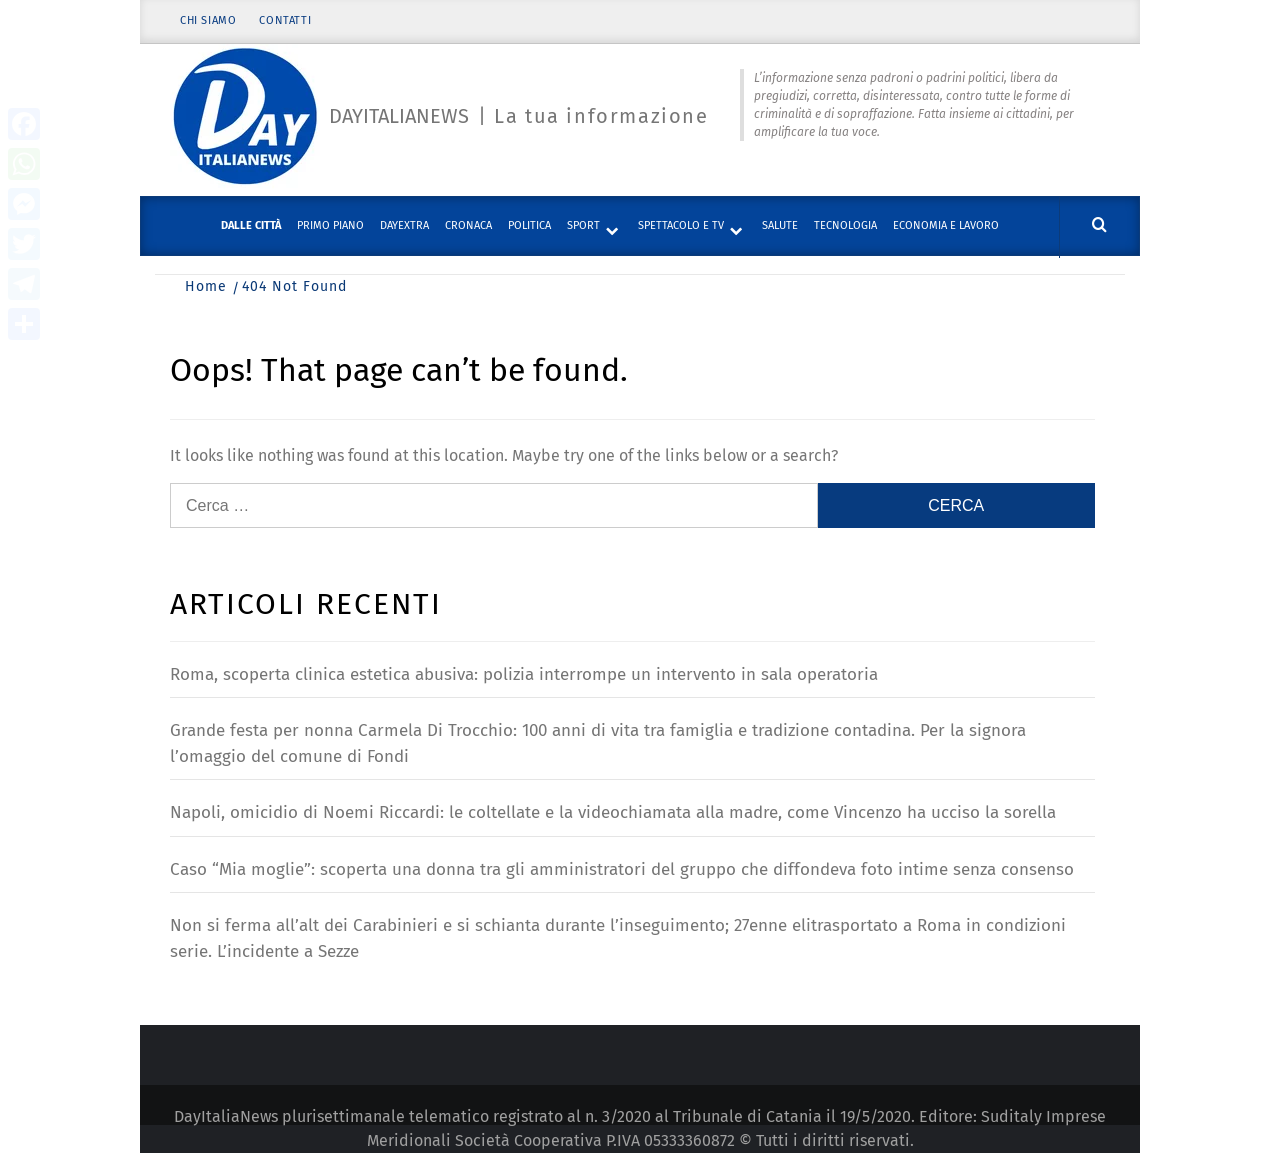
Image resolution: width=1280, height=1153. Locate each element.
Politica (529, 225)
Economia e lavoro (946, 225)
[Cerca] (1099, 225)
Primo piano (330, 225)
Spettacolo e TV (681, 225)
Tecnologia (845, 225)
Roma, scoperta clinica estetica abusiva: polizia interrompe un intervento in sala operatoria (524, 674)
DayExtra (404, 225)
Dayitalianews (399, 117)
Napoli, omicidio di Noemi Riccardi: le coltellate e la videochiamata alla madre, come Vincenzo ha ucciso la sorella (613, 812)
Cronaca (468, 225)
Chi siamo (208, 22)
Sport (583, 225)
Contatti (286, 22)
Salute (780, 225)
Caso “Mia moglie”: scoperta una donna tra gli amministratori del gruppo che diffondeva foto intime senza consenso (622, 869)
